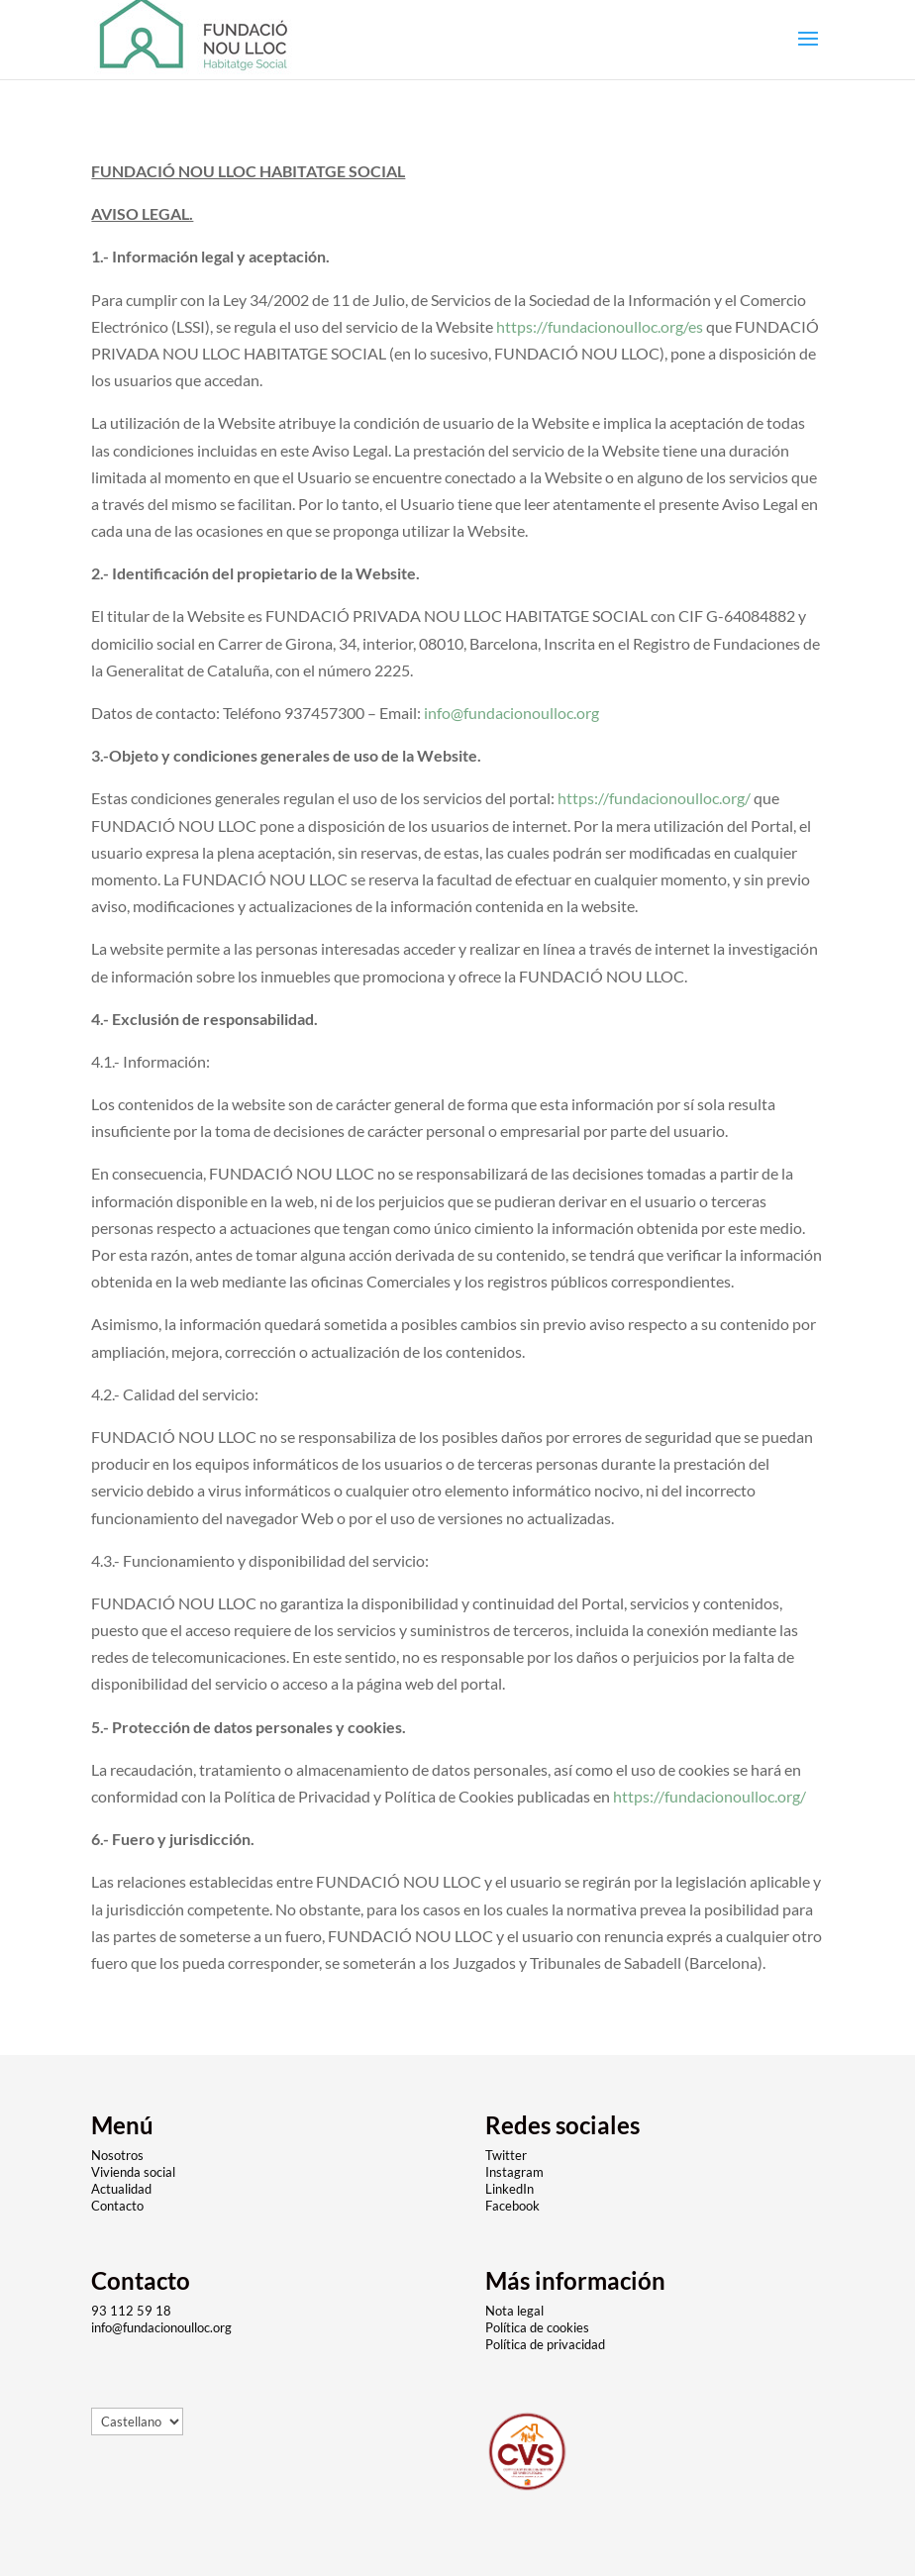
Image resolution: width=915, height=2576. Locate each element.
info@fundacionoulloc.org (511, 712)
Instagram (514, 2172)
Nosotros (117, 2155)
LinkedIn (509, 2189)
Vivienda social (133, 2172)
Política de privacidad (545, 2344)
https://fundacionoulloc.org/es (599, 326)
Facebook (512, 2206)
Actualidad (121, 2189)
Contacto (117, 2206)
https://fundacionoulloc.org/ (654, 797)
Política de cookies (537, 2327)
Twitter (507, 2155)
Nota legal (514, 2310)
